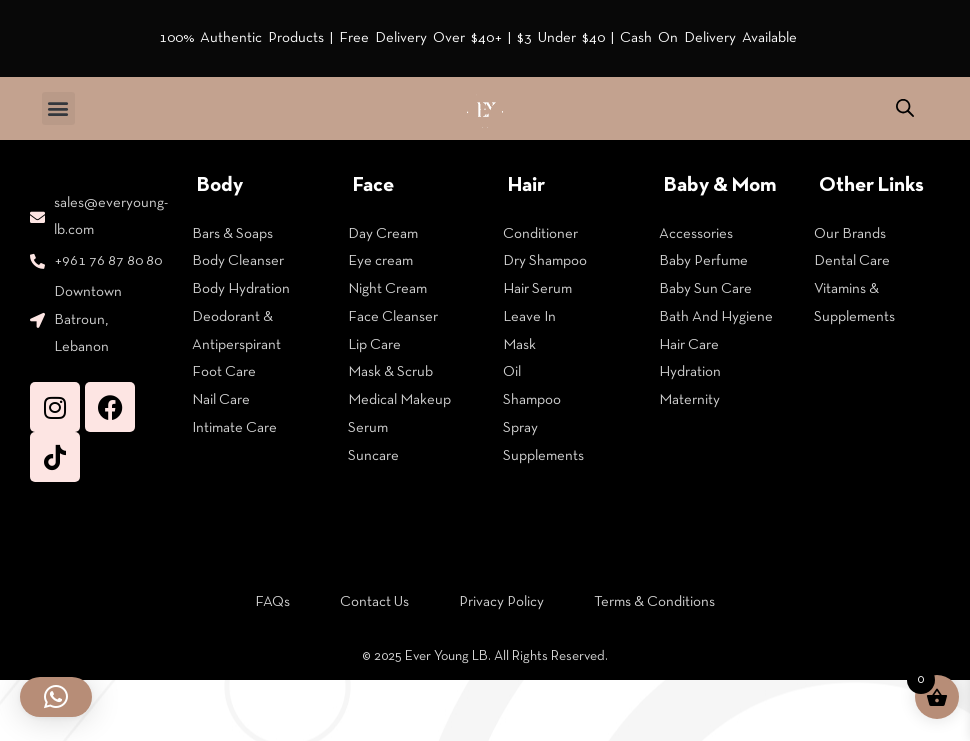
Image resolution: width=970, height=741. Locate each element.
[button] (58, 108)
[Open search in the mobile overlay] (905, 108)
